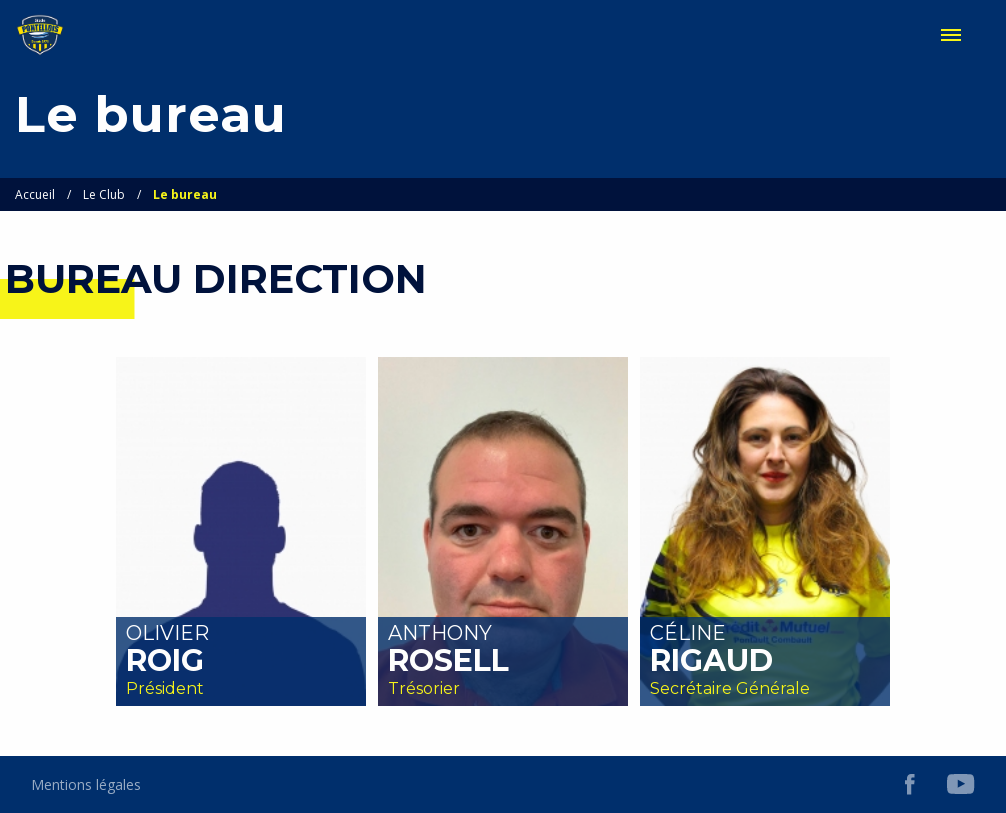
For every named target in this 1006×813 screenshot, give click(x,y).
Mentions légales (86, 784)
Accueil (35, 194)
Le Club (104, 194)
